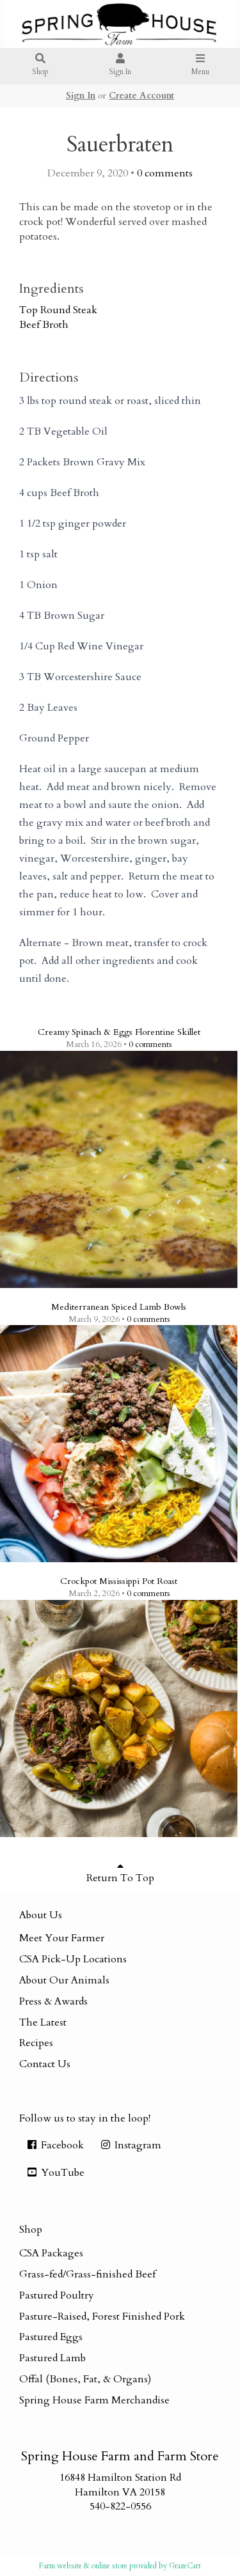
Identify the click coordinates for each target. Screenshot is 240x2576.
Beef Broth (43, 325)
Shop (40, 65)
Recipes (36, 2043)
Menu (200, 65)
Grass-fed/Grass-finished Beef (87, 2274)
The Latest (43, 2022)
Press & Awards (53, 2001)
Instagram (130, 2145)
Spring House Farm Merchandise (94, 2400)
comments (165, 173)
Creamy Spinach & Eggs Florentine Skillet (119, 1032)
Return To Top (120, 1873)
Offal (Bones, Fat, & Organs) (85, 2379)
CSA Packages (51, 2253)
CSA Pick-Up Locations (73, 1959)
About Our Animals (64, 1980)
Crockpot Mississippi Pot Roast (118, 1581)
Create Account (141, 95)
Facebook (55, 2145)
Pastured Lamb (52, 2358)
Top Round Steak (58, 310)
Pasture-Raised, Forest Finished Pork (102, 2316)
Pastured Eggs (51, 2337)
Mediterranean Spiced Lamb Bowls (118, 1307)
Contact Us (44, 2064)
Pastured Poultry (56, 2295)
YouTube (55, 2173)
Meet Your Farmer (61, 1938)
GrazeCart (185, 2566)
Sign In (120, 65)
